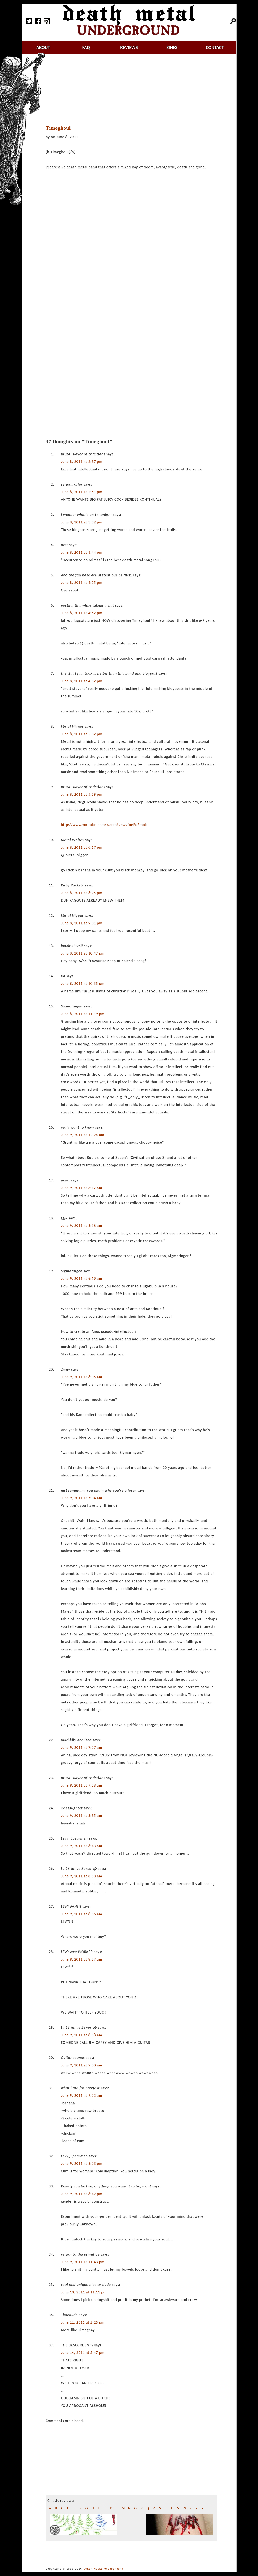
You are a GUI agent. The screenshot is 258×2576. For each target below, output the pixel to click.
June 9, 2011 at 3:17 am (81, 1187)
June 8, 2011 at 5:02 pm (81, 734)
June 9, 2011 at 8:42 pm (81, 2193)
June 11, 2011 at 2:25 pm (83, 2322)
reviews (129, 47)
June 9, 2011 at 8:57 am (81, 1959)
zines (171, 47)
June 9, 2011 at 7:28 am (81, 1785)
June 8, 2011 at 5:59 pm (81, 794)
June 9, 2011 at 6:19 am (81, 1278)
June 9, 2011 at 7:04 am (81, 1498)
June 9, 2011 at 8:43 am (81, 1846)
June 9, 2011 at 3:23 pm (81, 2163)
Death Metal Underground (103, 2569)
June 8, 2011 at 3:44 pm (81, 552)
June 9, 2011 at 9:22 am (81, 2095)
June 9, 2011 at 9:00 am (81, 2065)
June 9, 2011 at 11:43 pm (83, 2262)
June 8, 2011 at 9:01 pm (81, 923)
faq (86, 47)
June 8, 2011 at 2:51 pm (81, 492)
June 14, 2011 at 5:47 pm (83, 2352)
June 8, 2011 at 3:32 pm (81, 522)
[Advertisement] (134, 89)
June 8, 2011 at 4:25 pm (81, 582)
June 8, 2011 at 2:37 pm (81, 461)
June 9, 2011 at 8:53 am (81, 1876)
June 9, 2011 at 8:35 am (81, 1815)
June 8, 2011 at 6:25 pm (81, 892)
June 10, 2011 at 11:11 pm (84, 2292)
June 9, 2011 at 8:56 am (81, 1914)
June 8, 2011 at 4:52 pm (81, 613)
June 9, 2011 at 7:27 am (81, 1747)
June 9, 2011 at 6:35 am (81, 1377)
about (43, 47)
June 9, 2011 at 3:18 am (81, 1225)
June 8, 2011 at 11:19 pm (83, 1013)
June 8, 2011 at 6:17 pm (81, 847)
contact (215, 47)
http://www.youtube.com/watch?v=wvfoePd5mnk (104, 824)
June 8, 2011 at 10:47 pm (83, 953)
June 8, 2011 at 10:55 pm (83, 983)
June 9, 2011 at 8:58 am (81, 2035)
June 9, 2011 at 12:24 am (82, 1135)
